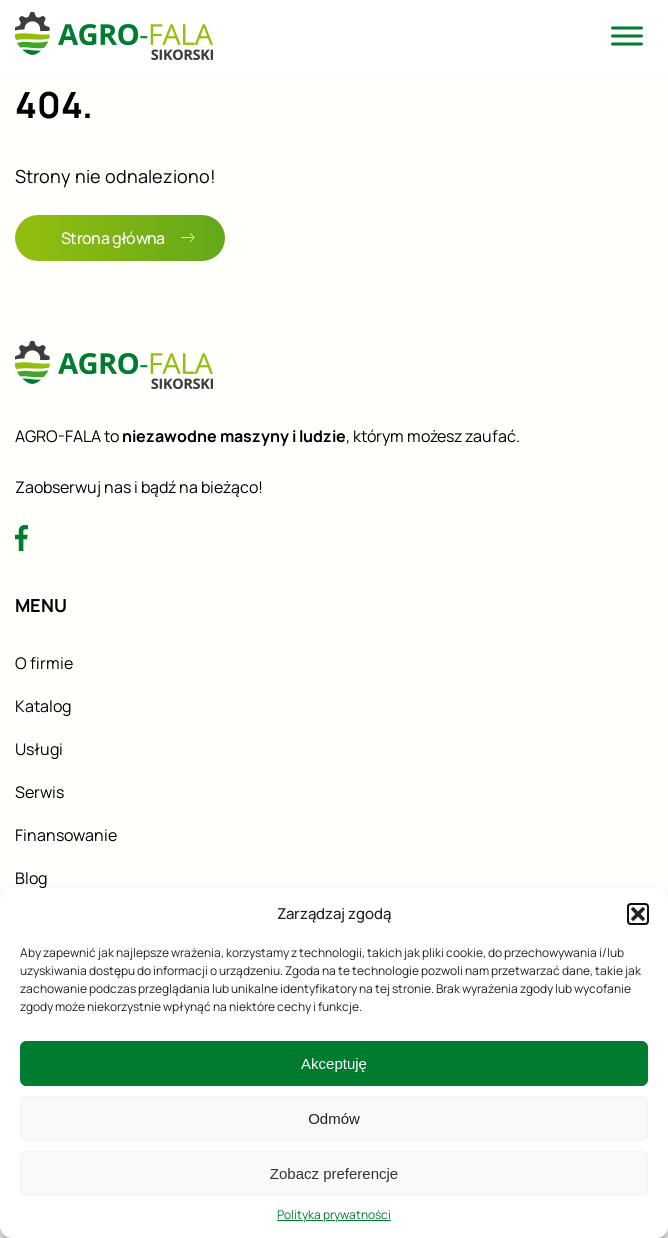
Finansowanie (66, 835)
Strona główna (128, 238)
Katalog (43, 706)
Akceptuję (334, 1063)
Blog (31, 878)
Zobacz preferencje (334, 1173)
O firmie (44, 663)
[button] (638, 914)
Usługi (39, 749)
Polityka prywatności (334, 1214)
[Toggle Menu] (627, 35)
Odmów (334, 1118)
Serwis (39, 792)
